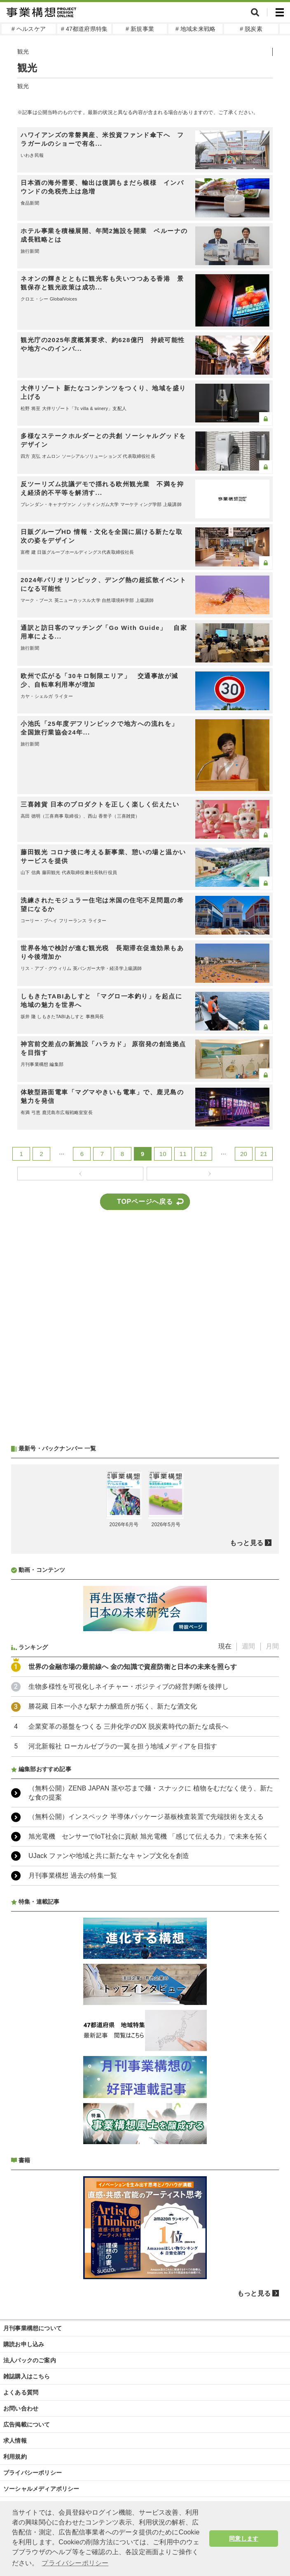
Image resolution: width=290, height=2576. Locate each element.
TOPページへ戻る (145, 1201)
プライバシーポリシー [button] (75, 2563)
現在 (225, 1646)
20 (243, 1153)
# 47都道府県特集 (84, 29)
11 (183, 1153)
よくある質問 (20, 2392)
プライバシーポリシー (32, 2472)
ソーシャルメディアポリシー (41, 2488)
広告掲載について (26, 2424)
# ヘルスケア (29, 29)
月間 (272, 1646)
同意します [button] (243, 2538)
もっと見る (246, 1542)
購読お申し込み (23, 2344)
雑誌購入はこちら (26, 2376)
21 (263, 1153)
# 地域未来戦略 (195, 29)
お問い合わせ (20, 2408)
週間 (248, 1646)
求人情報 (15, 2440)
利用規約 (15, 2456)
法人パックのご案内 (29, 2360)
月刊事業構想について (32, 2328)
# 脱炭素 (251, 29)
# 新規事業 (140, 29)
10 (162, 1153)
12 (203, 1153)
